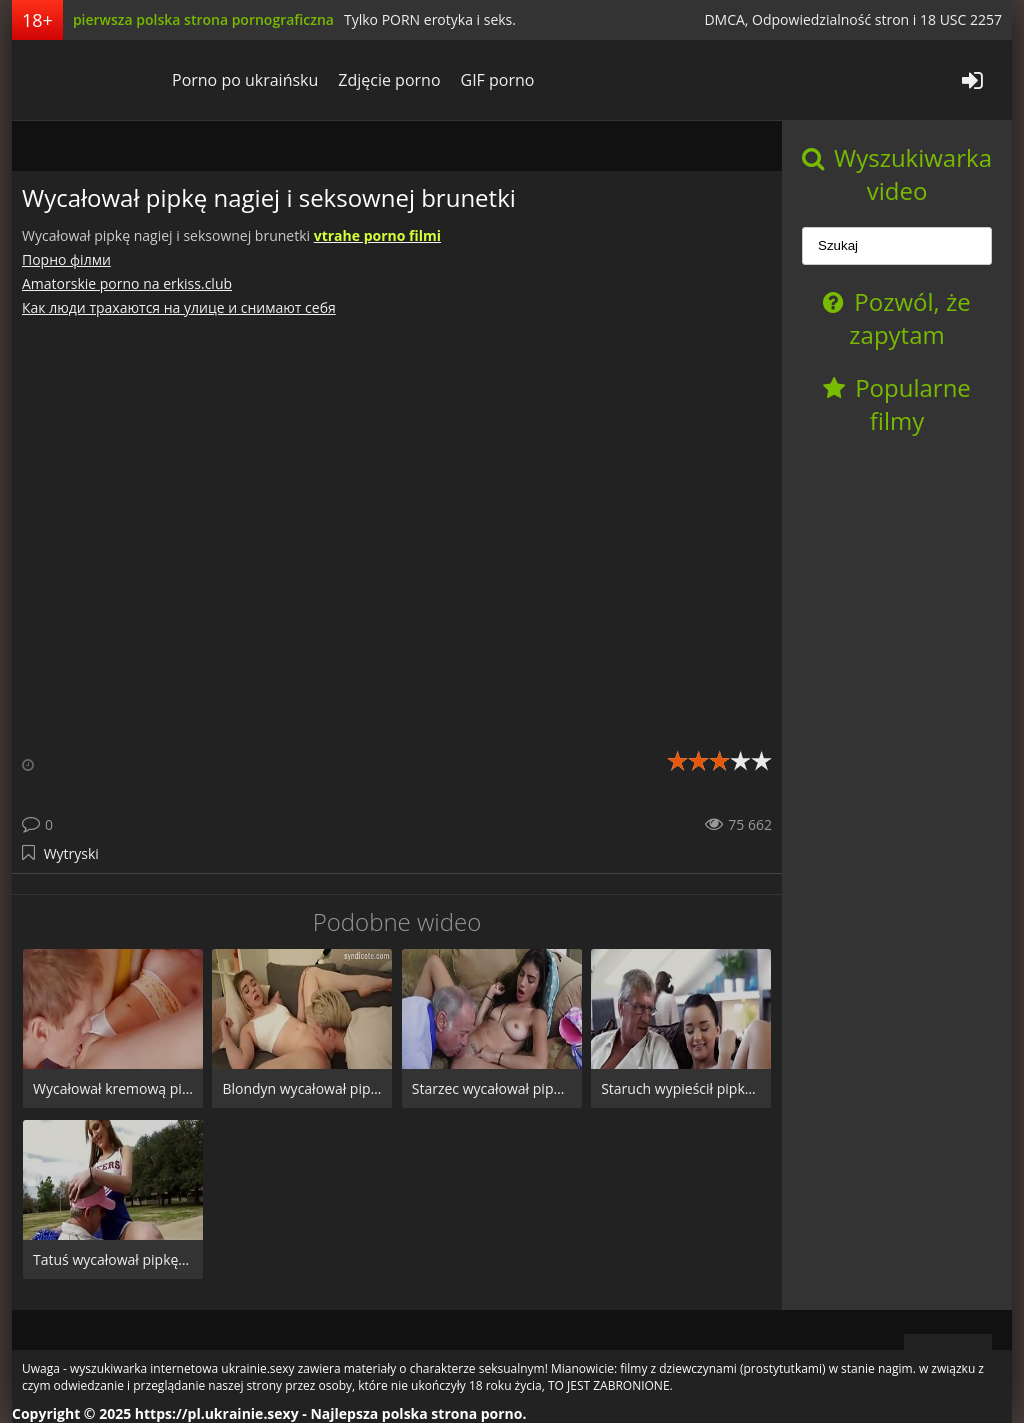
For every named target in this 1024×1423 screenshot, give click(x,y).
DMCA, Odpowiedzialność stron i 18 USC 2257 (853, 19)
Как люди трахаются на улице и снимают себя (179, 307)
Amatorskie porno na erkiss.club (127, 283)
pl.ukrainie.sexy (87, 80)
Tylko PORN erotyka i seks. (430, 19)
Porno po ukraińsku (245, 80)
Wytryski (71, 853)
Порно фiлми (66, 259)
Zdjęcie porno (389, 80)
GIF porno (498, 80)
